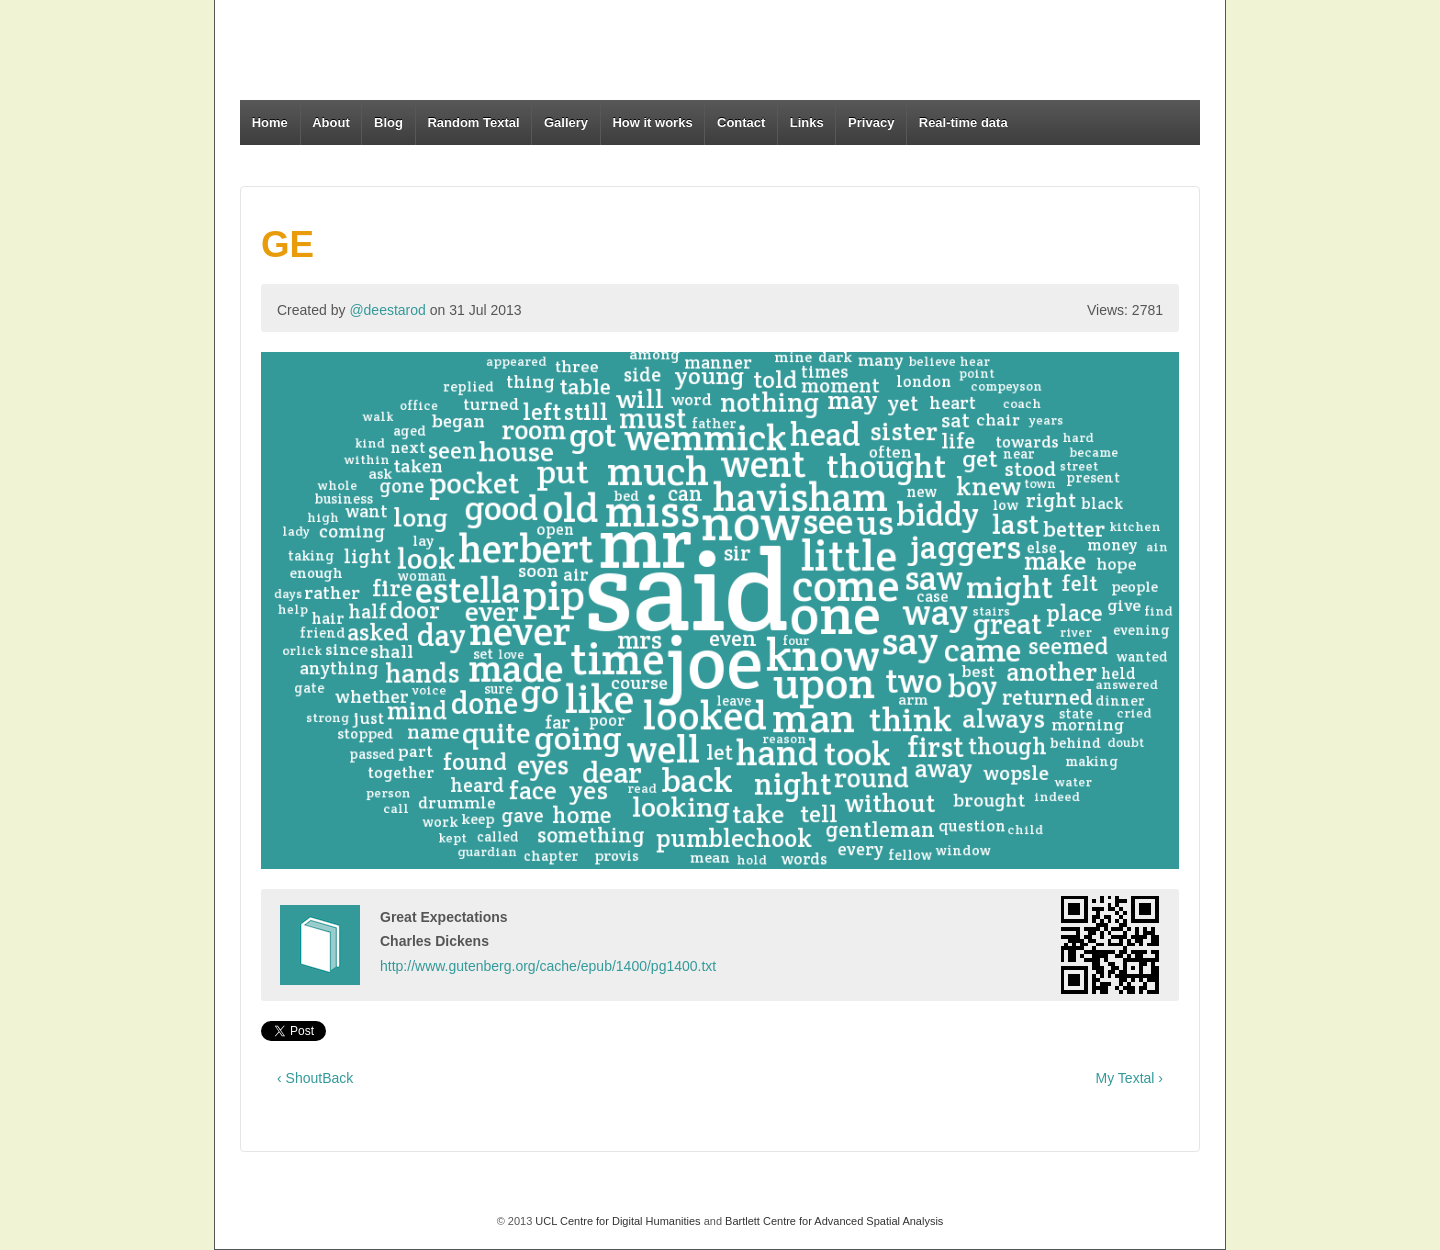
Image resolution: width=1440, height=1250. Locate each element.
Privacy (871, 122)
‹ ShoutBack (315, 1078)
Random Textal (473, 122)
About (331, 122)
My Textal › (1129, 1078)
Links (807, 122)
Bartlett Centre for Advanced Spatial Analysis (834, 1221)
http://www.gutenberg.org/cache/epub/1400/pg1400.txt (548, 966)
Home (270, 122)
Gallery (566, 122)
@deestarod (387, 310)
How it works (652, 122)
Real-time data (963, 122)
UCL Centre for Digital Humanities (617, 1221)
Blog (388, 122)
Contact (741, 122)
